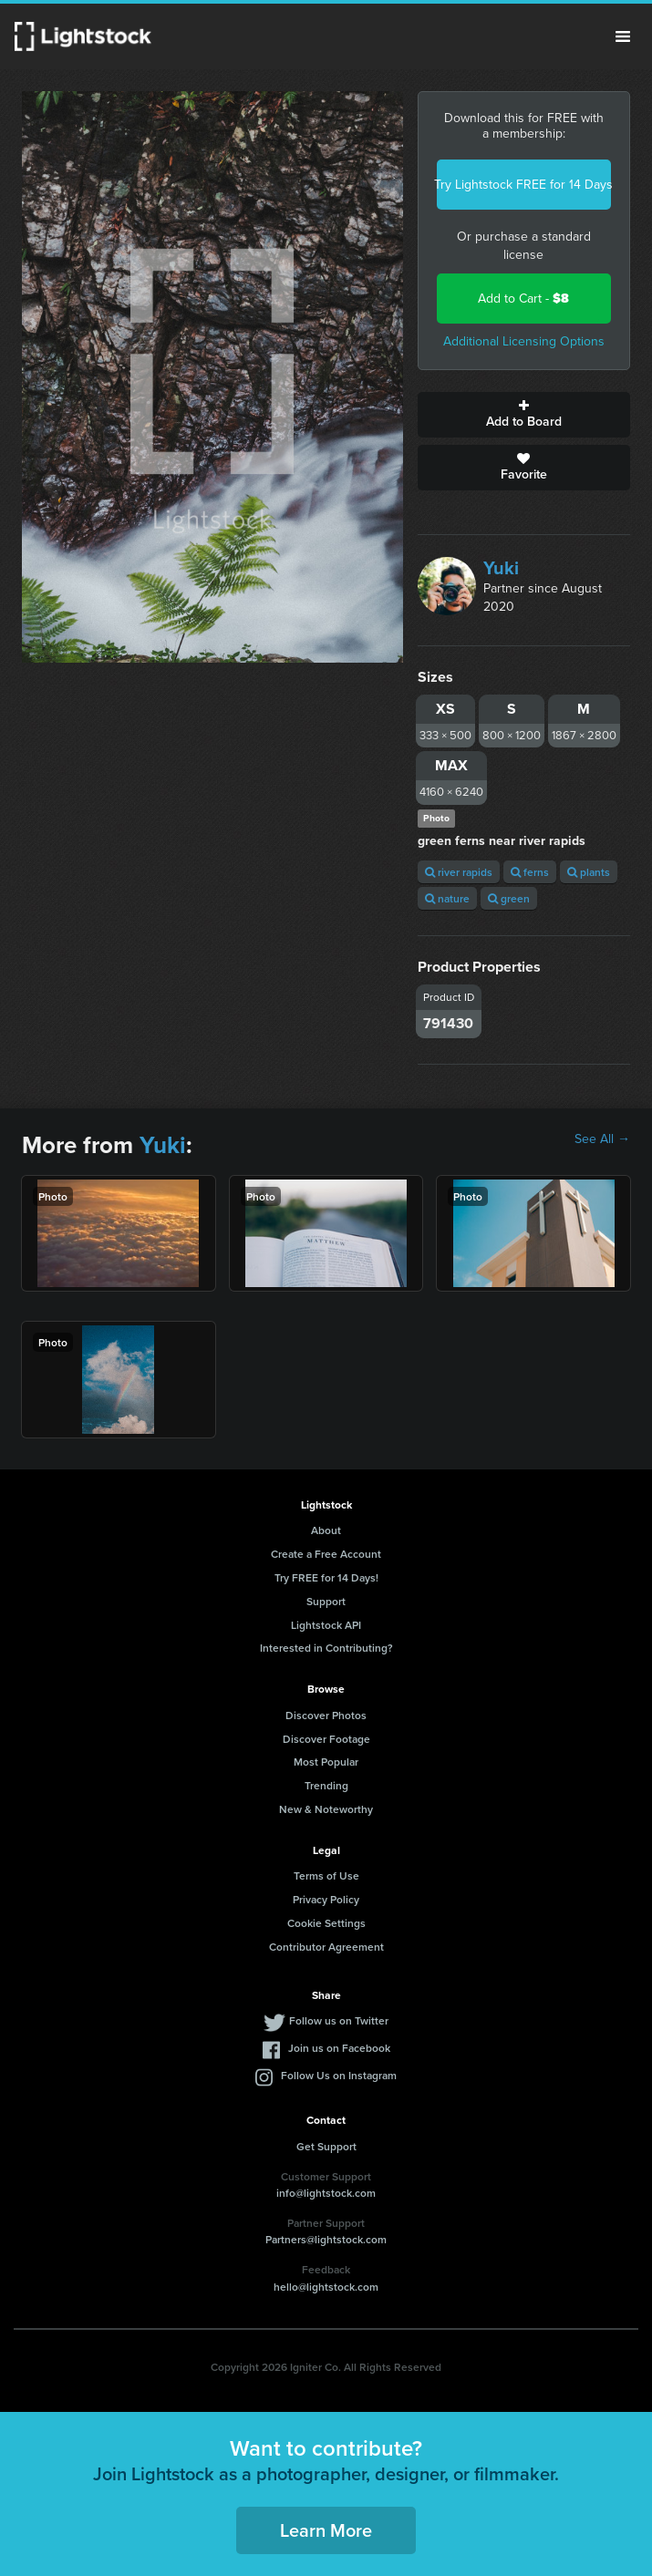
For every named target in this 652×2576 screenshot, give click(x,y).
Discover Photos (326, 1715)
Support (326, 1601)
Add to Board (524, 414)
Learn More (326, 2530)
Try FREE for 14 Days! (326, 1577)
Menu (622, 36)
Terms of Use (326, 1875)
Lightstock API (326, 1625)
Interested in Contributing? (326, 1647)
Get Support (326, 2146)
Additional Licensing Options (524, 341)
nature (447, 898)
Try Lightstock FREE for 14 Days (524, 184)
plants (588, 872)
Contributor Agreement (326, 1946)
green (509, 898)
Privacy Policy (326, 1899)
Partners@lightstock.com (326, 2239)
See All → (602, 1139)
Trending (326, 1785)
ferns (530, 872)
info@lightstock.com (326, 2192)
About (326, 1530)
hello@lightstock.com (326, 2286)
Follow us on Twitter (338, 2020)
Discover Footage (326, 1739)
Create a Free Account (326, 1553)
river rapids (458, 872)
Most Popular (326, 1761)
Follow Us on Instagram (339, 2075)
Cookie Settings (326, 1923)
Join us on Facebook (339, 2048)
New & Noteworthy (326, 1809)
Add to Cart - (523, 298)
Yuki (501, 568)
